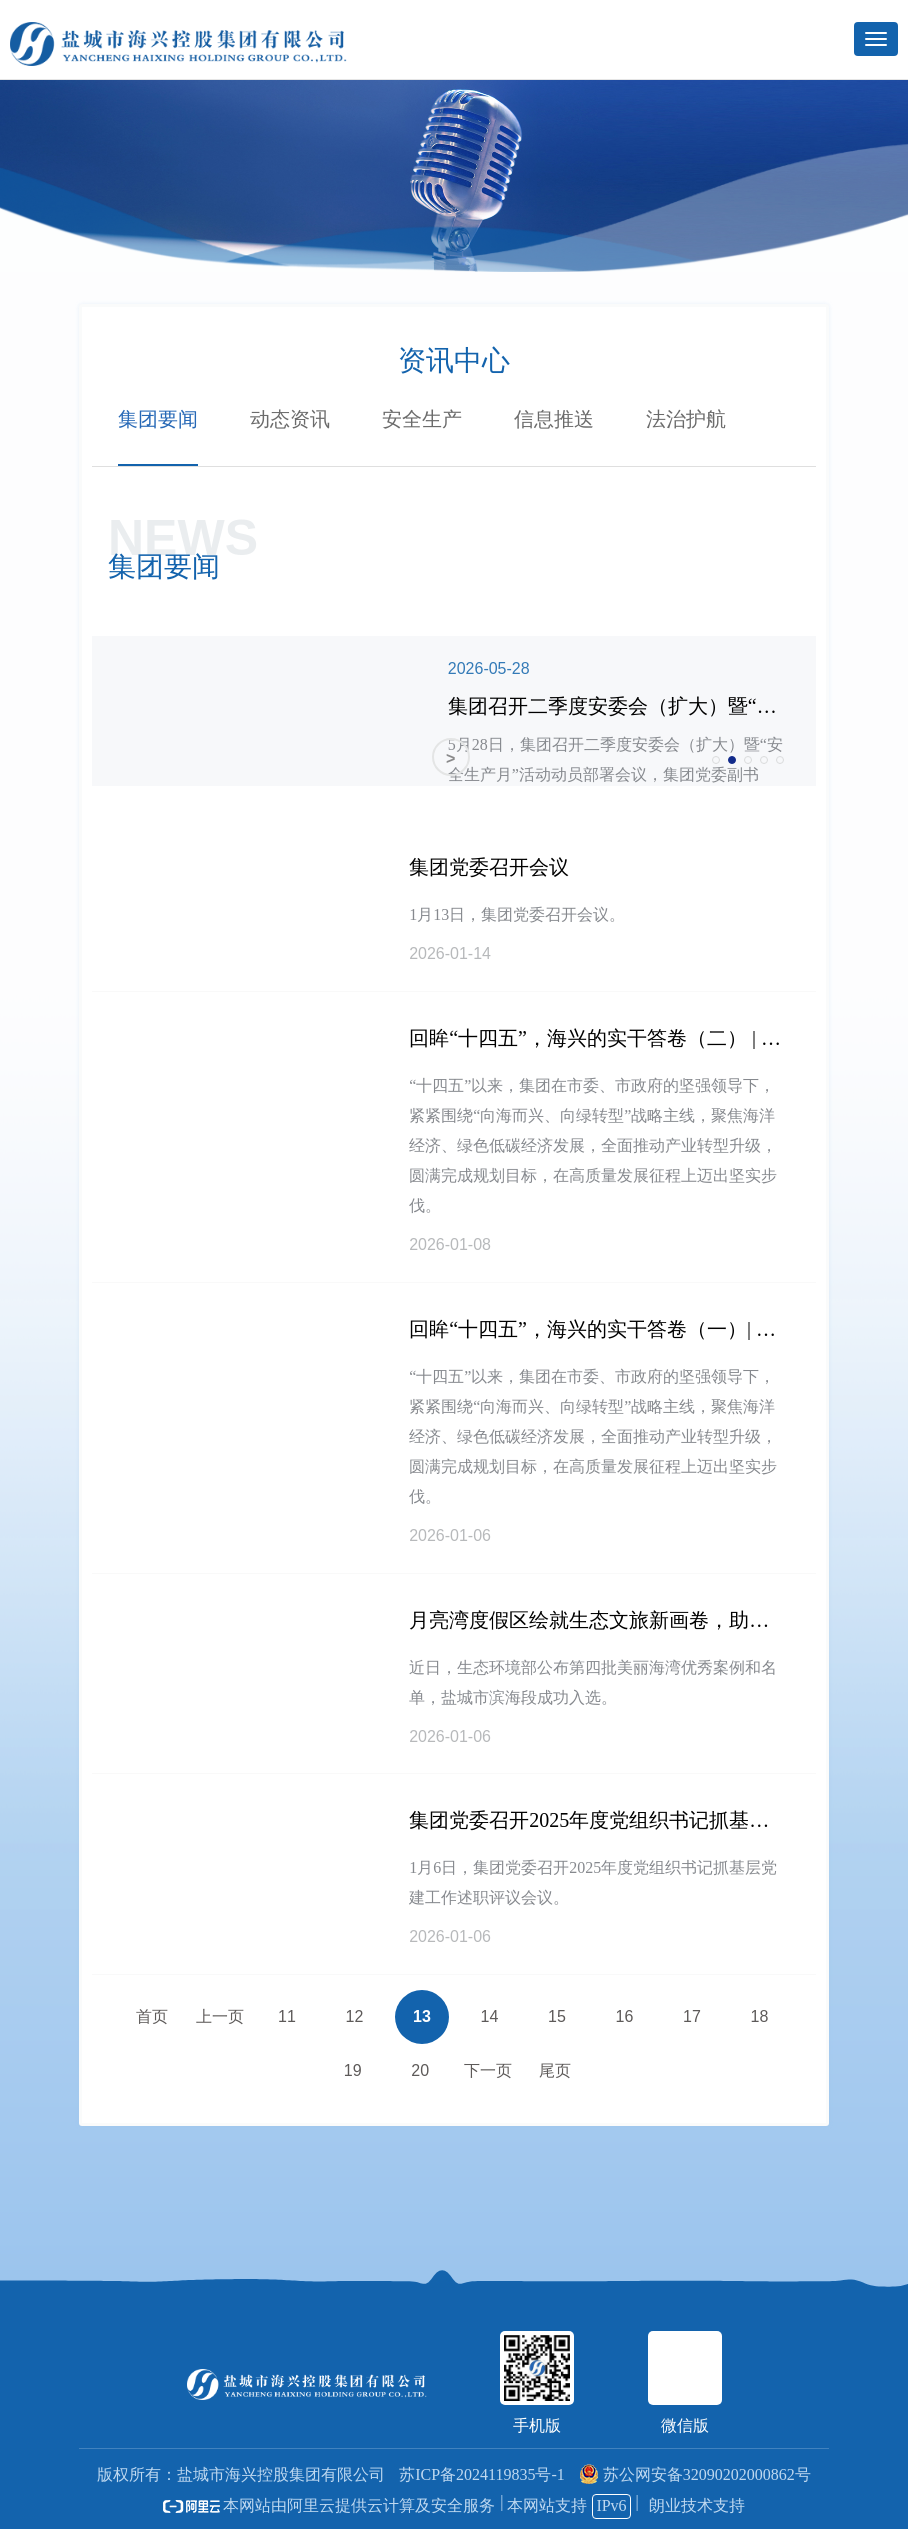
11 (287, 2016)
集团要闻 (158, 419)
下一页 (488, 2070)
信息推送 (554, 419)
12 (355, 2016)
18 (760, 2016)
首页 (152, 2016)
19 (353, 2070)
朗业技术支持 (697, 2505)
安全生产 (422, 419)
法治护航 (686, 419)
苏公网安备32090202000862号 (695, 2474)
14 (490, 2016)
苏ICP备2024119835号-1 (482, 2474)
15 (557, 2016)
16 (625, 2016)
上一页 (220, 2016)
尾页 (555, 2070)
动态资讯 (290, 419)
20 (420, 2070)
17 (692, 2016)
